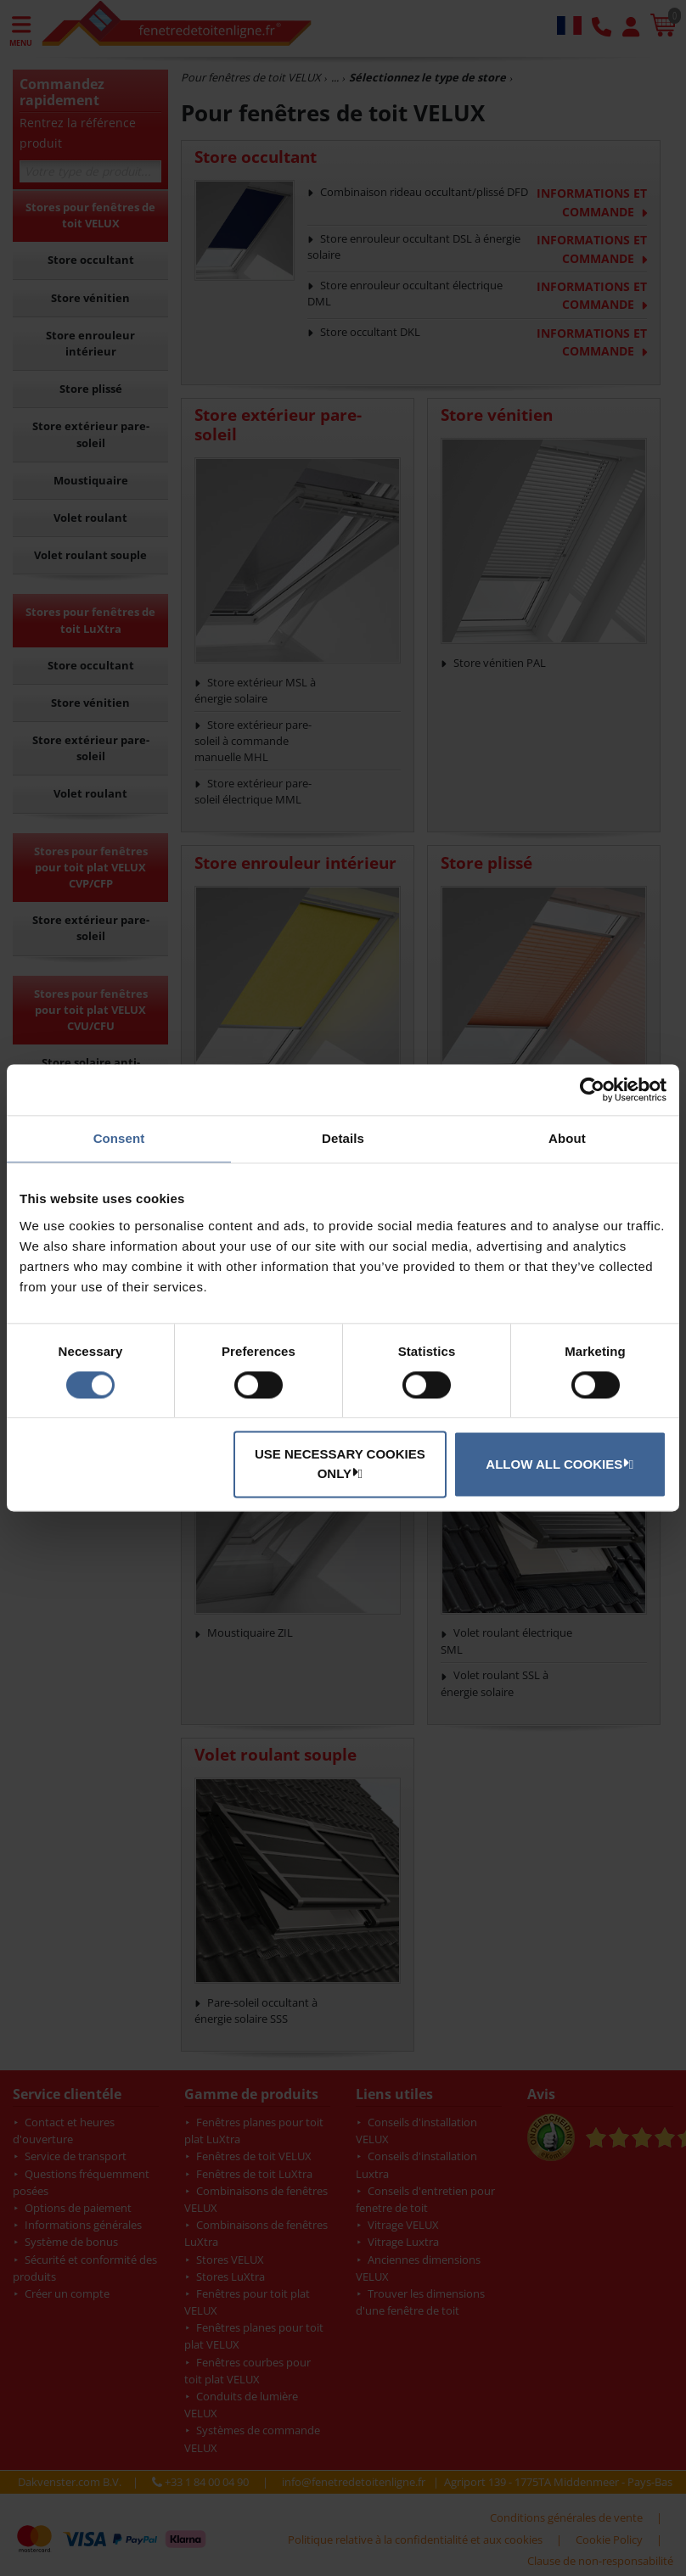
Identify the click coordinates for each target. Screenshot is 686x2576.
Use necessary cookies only (340, 1464)
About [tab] (567, 1138)
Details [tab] (343, 1138)
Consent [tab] (119, 1138)
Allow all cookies (557, 1463)
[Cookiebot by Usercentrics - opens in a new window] (592, 1089)
